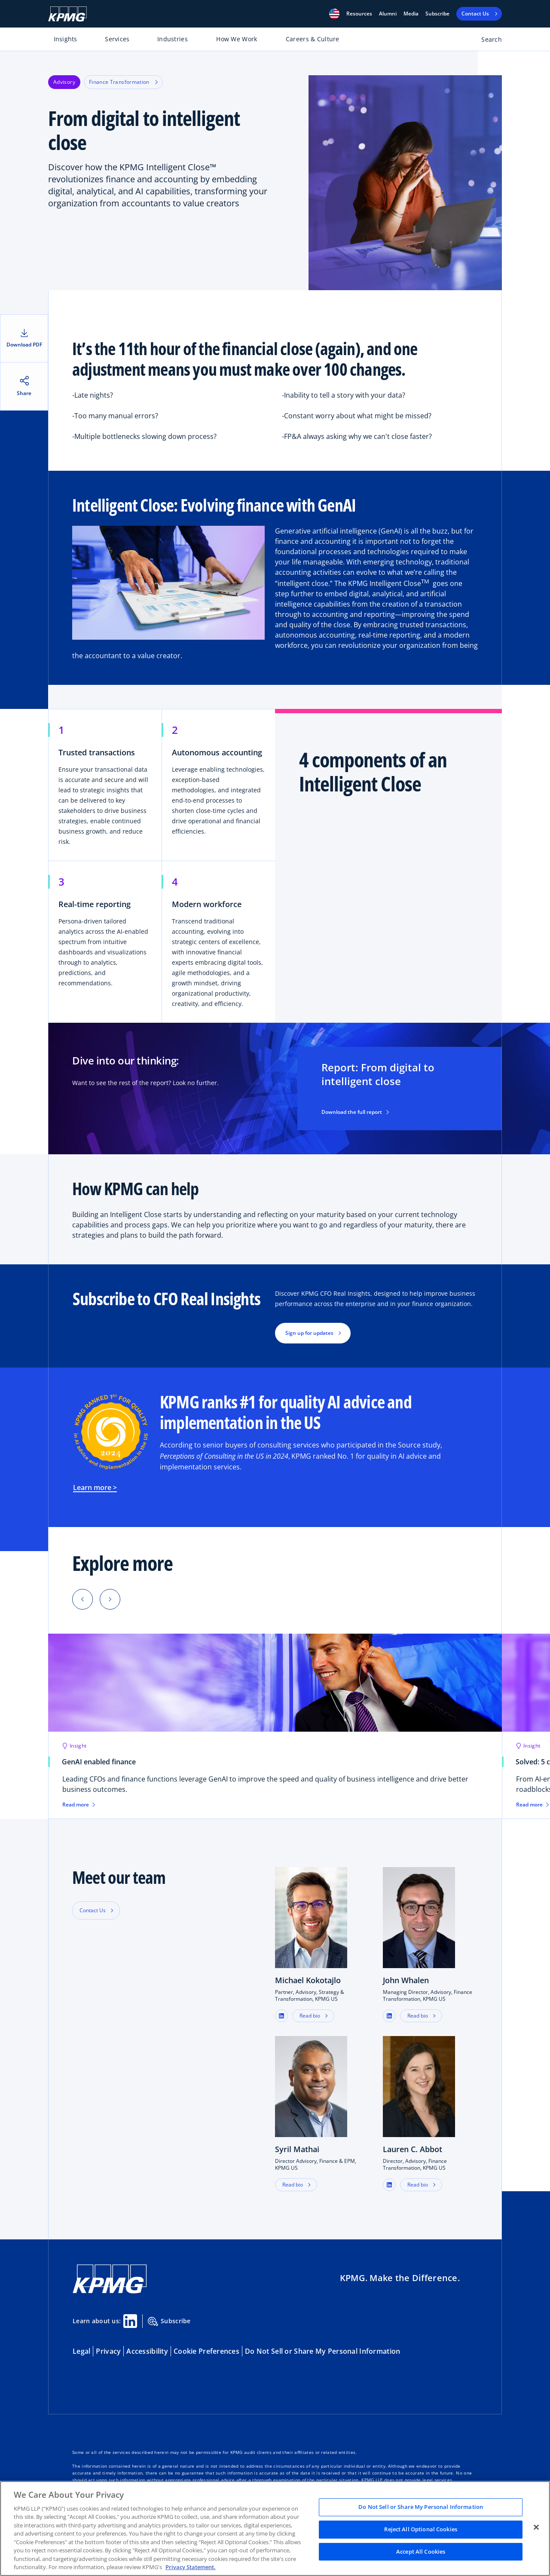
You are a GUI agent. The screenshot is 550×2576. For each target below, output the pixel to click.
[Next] (110, 1599)
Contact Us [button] (92, 1910)
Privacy (108, 2351)
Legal (81, 2351)
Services (117, 39)
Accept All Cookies (420, 2551)
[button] (334, 14)
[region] (275, 2528)
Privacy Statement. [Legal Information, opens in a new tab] (190, 2567)
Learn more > (95, 1487)
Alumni (388, 13)
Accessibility (147, 2351)
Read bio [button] (309, 2015)
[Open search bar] (486, 41)
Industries (172, 39)
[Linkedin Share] (130, 2321)
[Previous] (82, 1599)
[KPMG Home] (67, 14)
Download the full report (355, 1112)
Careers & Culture (312, 39)
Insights (65, 39)
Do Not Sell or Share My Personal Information (322, 2351)
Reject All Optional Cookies (420, 2529)
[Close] (536, 2527)
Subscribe (437, 13)
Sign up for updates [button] (309, 1333)
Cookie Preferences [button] (206, 2351)
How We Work (236, 39)
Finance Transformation (123, 82)
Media (411, 13)
